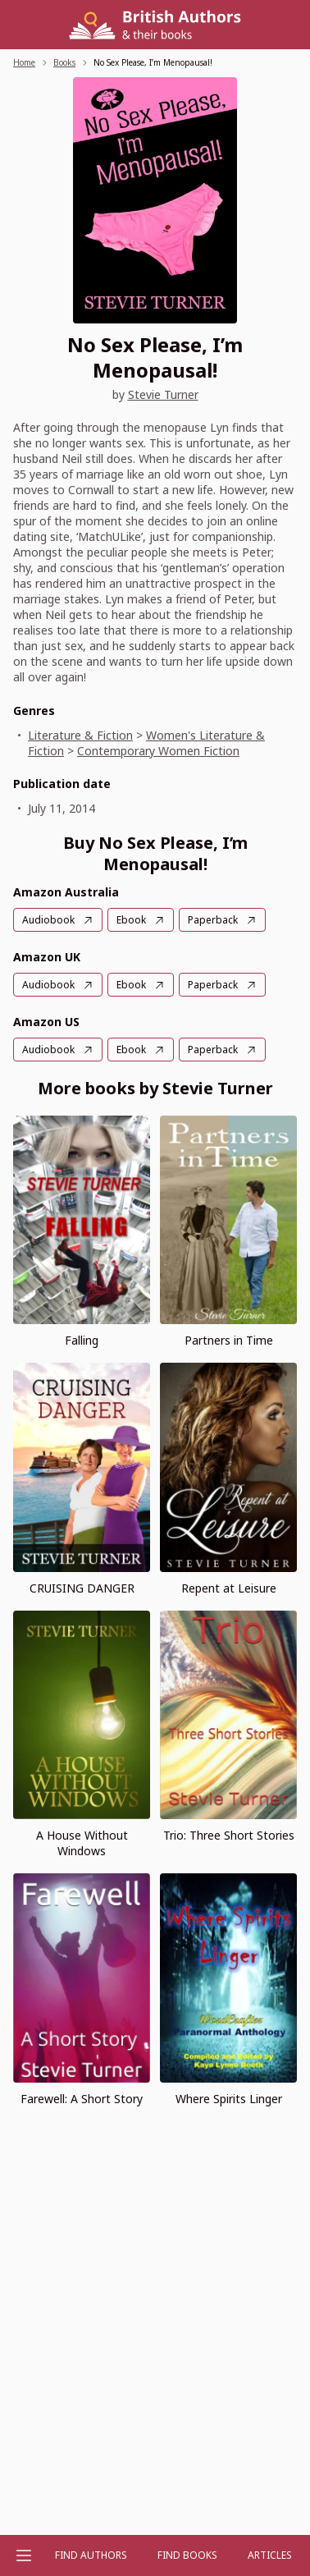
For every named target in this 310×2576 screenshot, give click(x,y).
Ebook (131, 920)
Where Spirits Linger (229, 2098)
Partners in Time (229, 1340)
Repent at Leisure (228, 1588)
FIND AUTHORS (91, 2555)
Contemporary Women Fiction (158, 751)
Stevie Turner (163, 394)
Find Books (187, 2555)
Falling (81, 1340)
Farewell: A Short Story (82, 2098)
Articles (270, 2555)
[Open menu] (24, 2555)
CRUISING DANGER (82, 1588)
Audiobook (48, 920)
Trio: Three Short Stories (228, 1835)
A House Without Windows (82, 1843)
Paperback (213, 920)
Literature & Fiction (80, 735)
